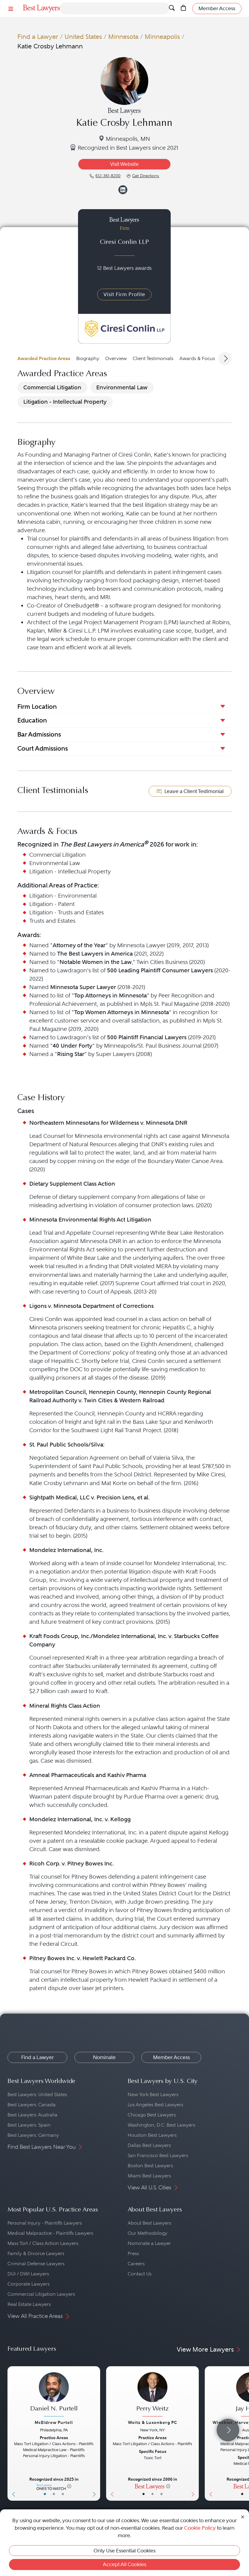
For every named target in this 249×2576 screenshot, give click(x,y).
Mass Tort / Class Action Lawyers (42, 2243)
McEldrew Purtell (54, 2422)
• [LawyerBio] (53, 2494)
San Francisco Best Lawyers (158, 2155)
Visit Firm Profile (124, 294)
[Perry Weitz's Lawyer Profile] (152, 2395)
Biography (87, 358)
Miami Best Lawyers (149, 2176)
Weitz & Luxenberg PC (152, 2422)
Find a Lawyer (37, 36)
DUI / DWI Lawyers (28, 2274)
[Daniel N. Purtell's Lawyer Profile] (53, 2395)
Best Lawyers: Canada (31, 2104)
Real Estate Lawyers (29, 2304)
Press (133, 2253)
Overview (116, 358)
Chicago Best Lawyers (152, 2115)
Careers (136, 2263)
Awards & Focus (197, 358)
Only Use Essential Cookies (124, 2551)
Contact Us (140, 2274)
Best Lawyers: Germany (33, 2135)
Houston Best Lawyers (152, 2135)
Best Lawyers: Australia (32, 2115)
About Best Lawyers (149, 2223)
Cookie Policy (200, 2528)
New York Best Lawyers (153, 2094)
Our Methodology (147, 2233)
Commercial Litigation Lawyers (41, 2294)
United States (83, 36)
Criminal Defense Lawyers (36, 2263)
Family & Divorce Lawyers (35, 2253)
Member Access (171, 2057)
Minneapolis (162, 36)
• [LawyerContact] (62, 2494)
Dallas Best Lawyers (149, 2145)
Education (32, 720)
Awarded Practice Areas (43, 358)
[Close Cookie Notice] (243, 2516)
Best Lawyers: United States (37, 2094)
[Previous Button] (12, 2433)
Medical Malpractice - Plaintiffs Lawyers (50, 2233)
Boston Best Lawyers (150, 2165)
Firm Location (37, 706)
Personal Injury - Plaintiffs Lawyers (44, 2223)
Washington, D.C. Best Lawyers (161, 2125)
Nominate (104, 2057)
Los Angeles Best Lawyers (155, 2104)
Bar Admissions (39, 734)
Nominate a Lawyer (149, 2243)
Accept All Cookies (124, 2564)
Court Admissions (42, 748)
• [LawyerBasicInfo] (44, 2494)
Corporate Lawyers (28, 2284)
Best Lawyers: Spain (29, 2125)
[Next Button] (95, 2433)
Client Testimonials (153, 358)
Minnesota (123, 36)
